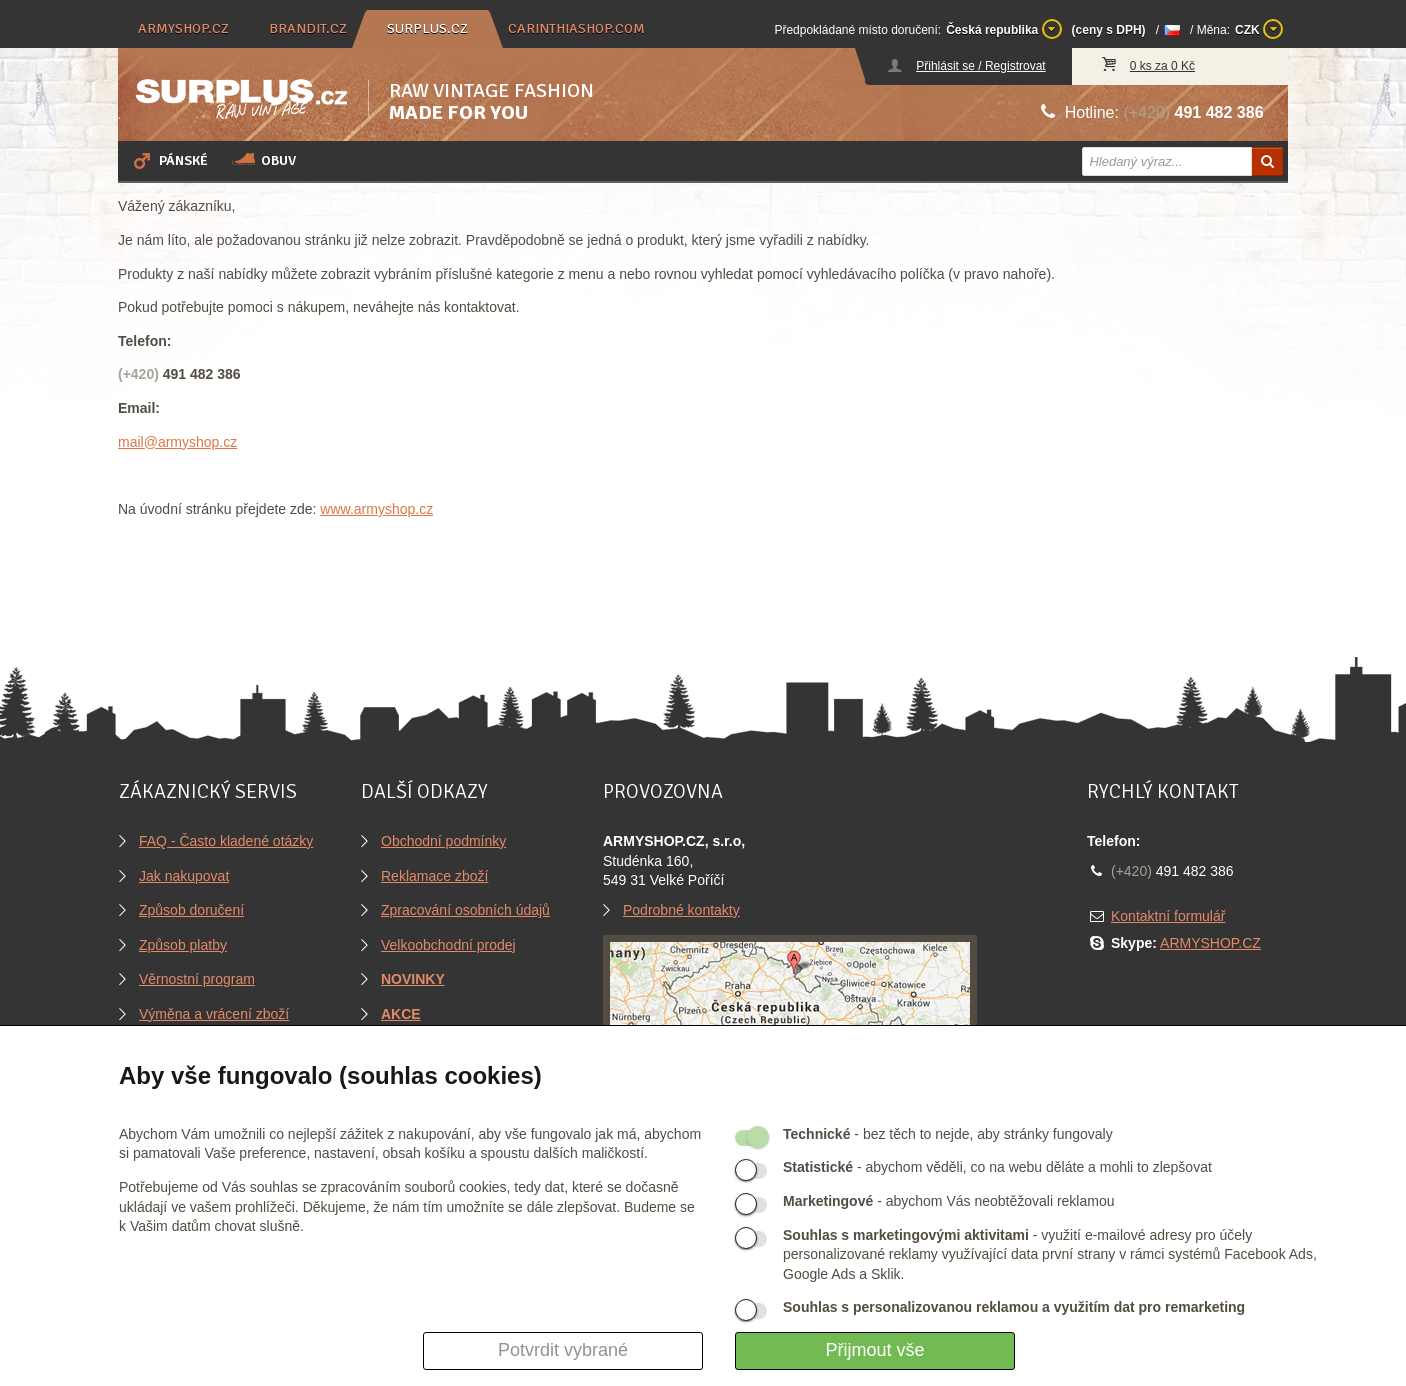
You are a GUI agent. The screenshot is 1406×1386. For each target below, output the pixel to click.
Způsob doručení (191, 910)
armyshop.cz (183, 28)
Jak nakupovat (184, 876)
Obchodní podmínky (443, 841)
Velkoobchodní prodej (448, 945)
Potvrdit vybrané (563, 1350)
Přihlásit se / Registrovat (980, 66)
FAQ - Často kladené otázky (226, 841)
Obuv (264, 160)
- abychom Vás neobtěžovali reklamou (948, 1201)
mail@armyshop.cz (177, 442)
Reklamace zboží (434, 876)
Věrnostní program (197, 979)
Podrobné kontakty (681, 910)
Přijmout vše (874, 1350)
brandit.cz (308, 28)
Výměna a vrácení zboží (214, 1014)
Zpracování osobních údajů (465, 910)
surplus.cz (427, 28)
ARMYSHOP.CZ (1210, 943)
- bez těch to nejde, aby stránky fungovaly (948, 1134)
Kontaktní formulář (1168, 916)
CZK (1259, 29)
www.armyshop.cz (376, 509)
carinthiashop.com (576, 28)
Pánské (169, 160)
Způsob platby (183, 945)
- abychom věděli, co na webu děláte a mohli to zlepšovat (997, 1167)
